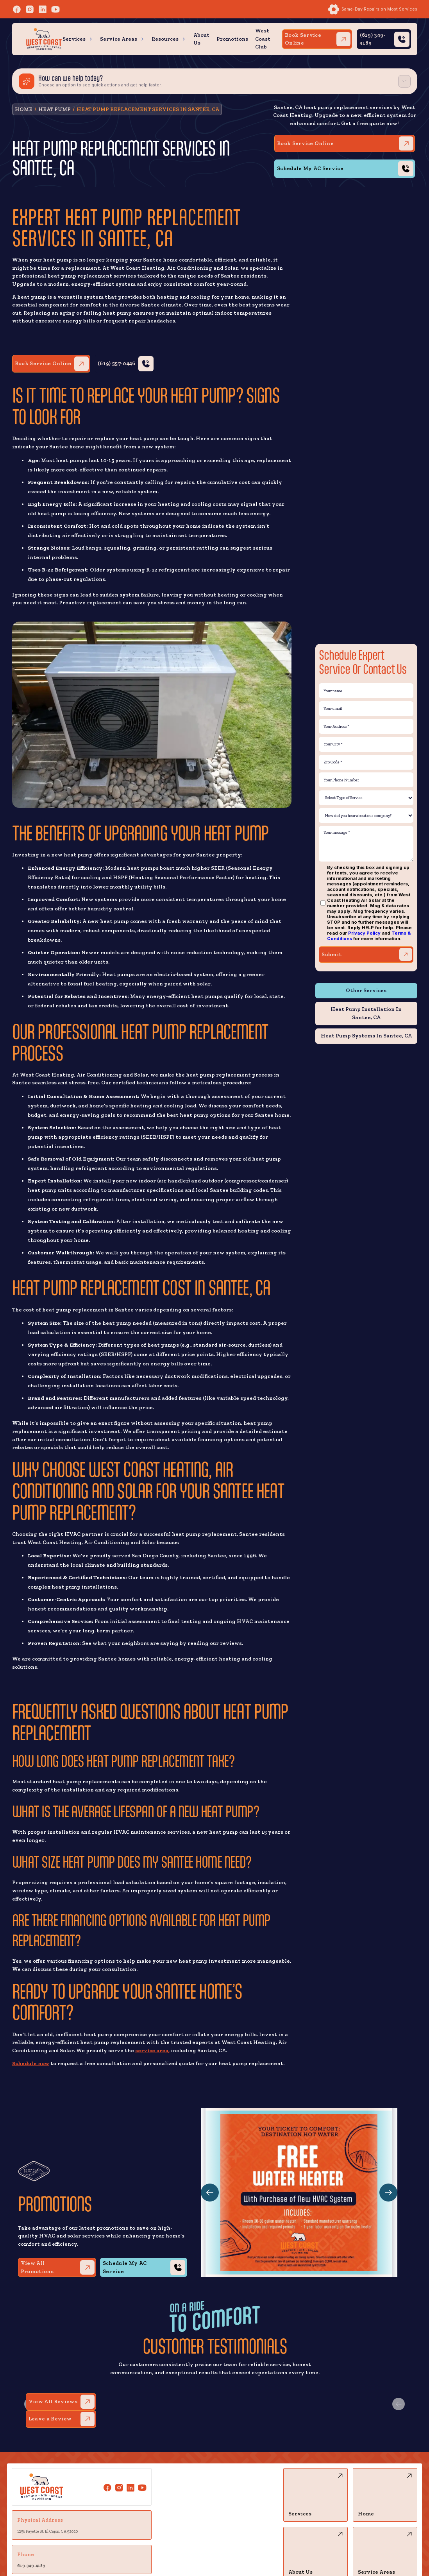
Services (74, 39)
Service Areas (118, 39)
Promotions (232, 39)
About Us (201, 39)
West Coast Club (262, 38)
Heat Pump (54, 109)
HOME (23, 109)
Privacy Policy (364, 933)
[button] (78, 39)
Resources (165, 39)
